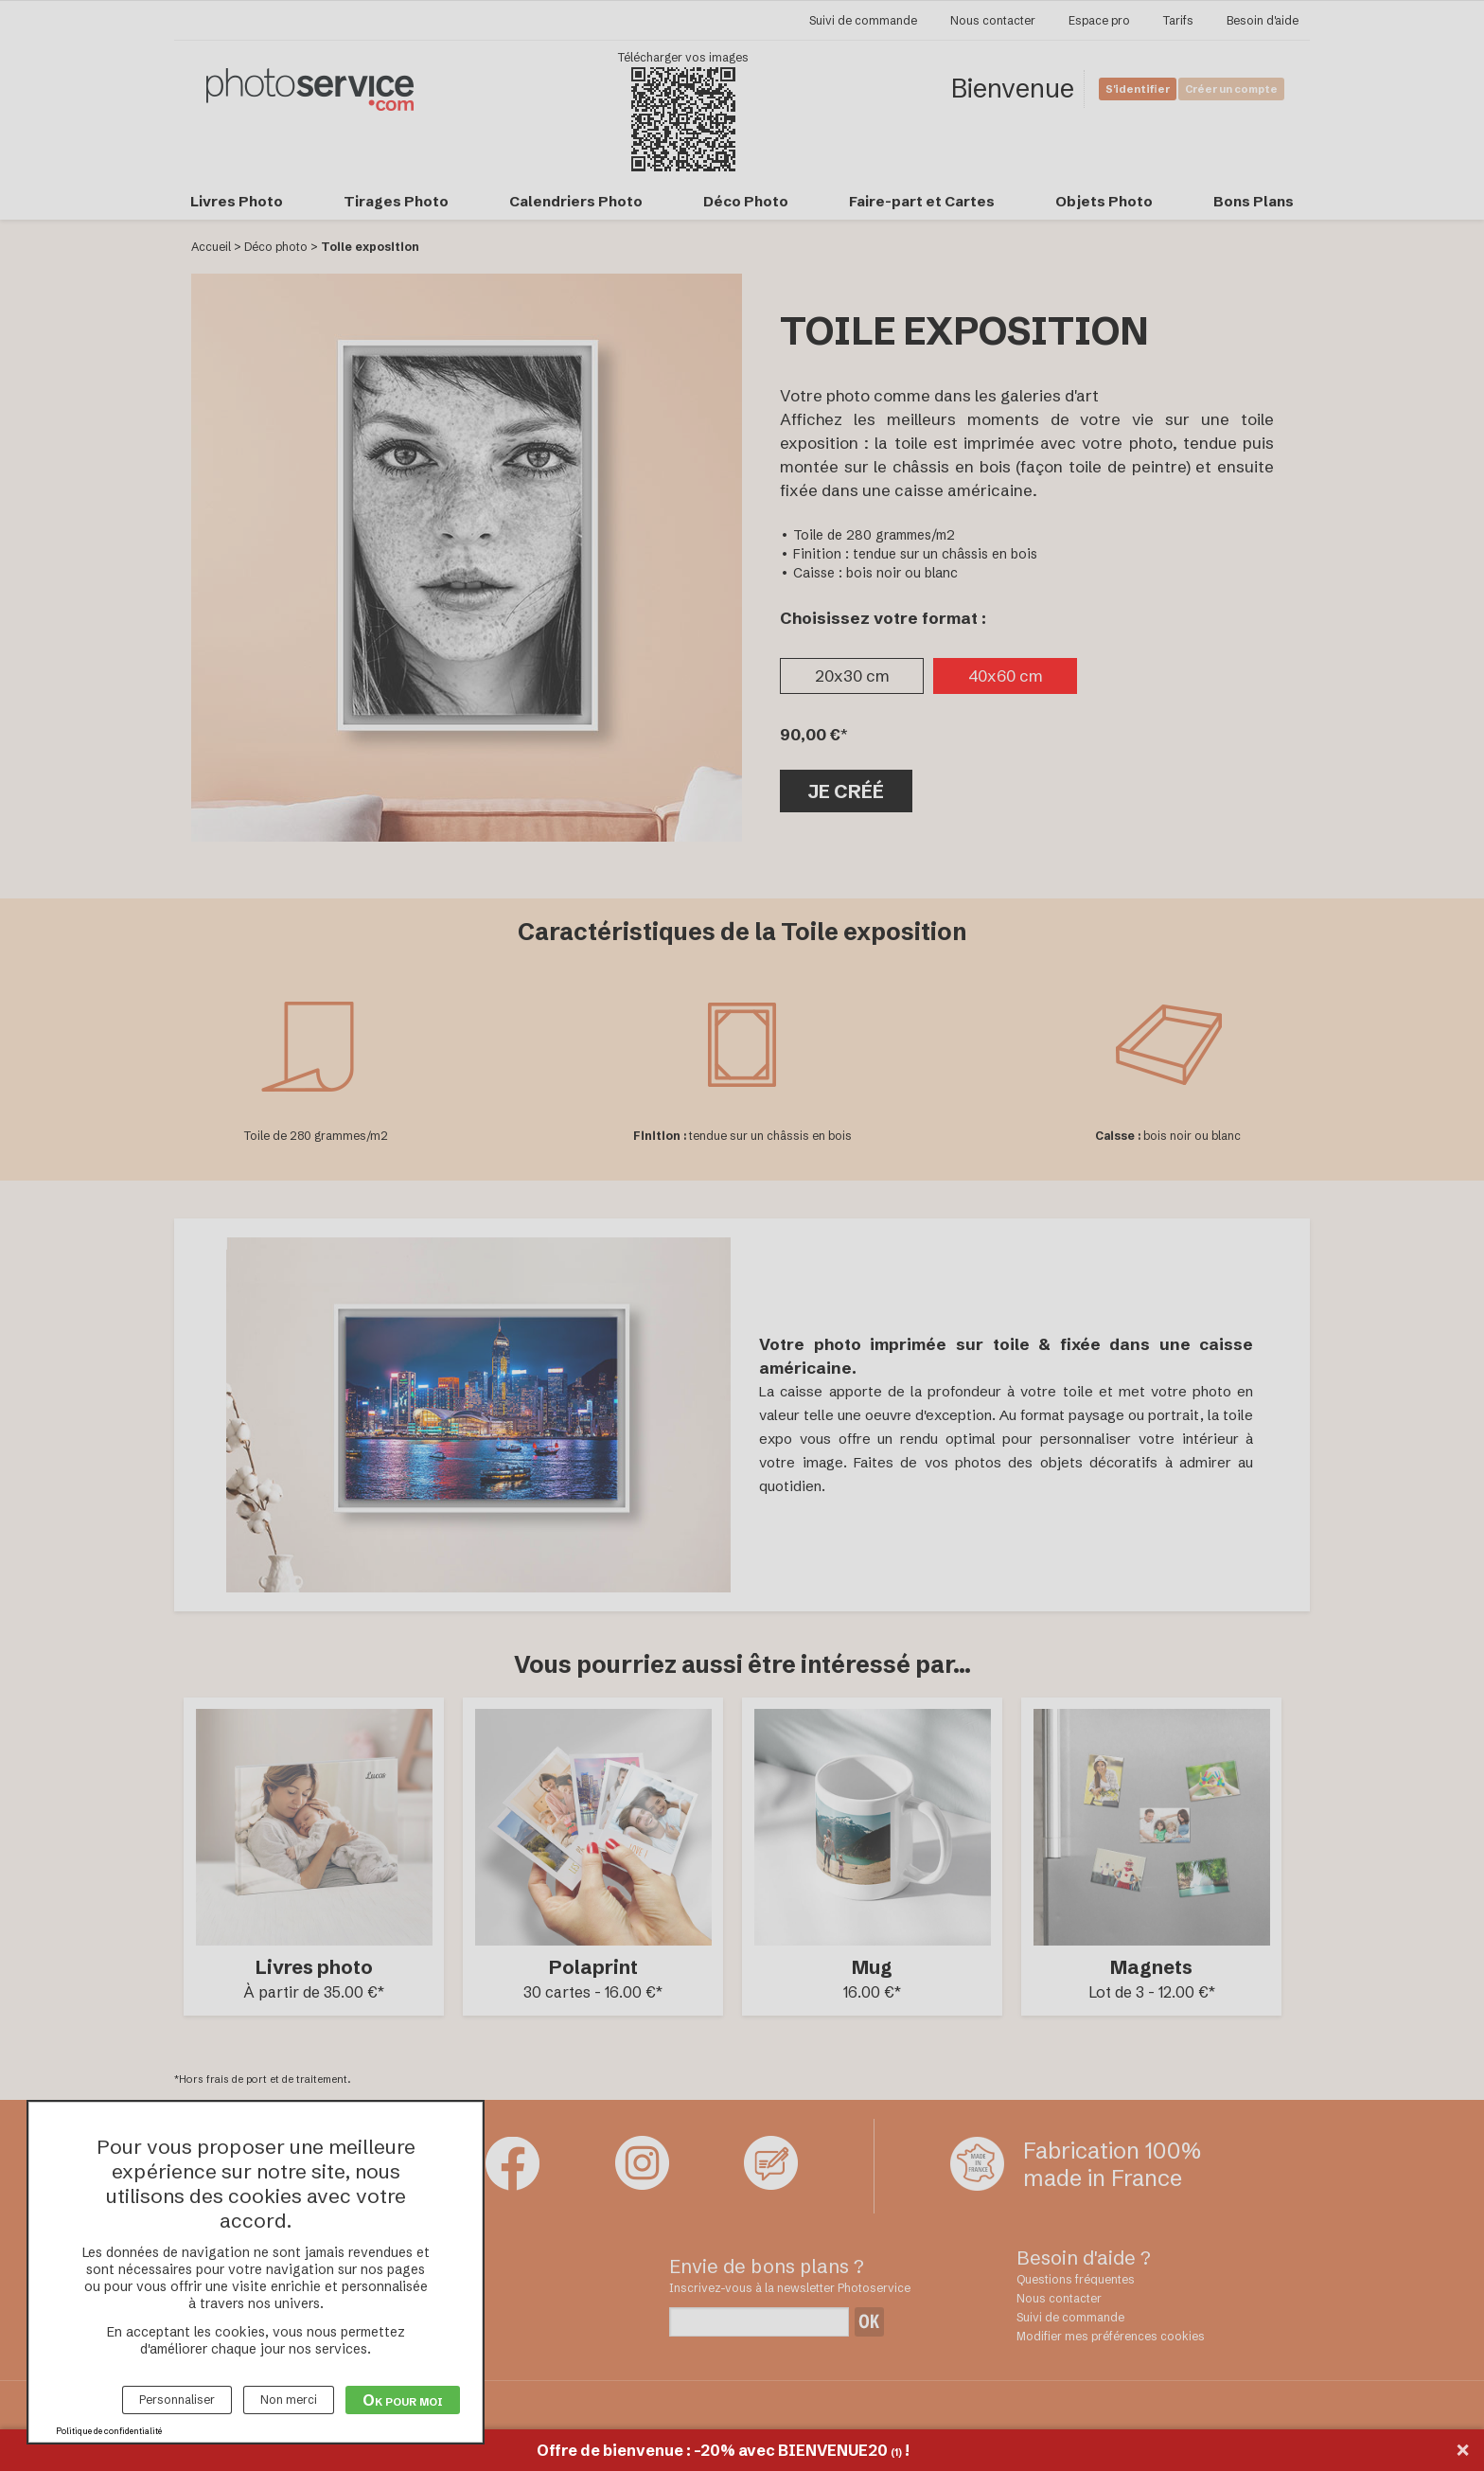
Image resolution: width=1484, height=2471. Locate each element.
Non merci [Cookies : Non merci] (288, 2399)
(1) (896, 2452)
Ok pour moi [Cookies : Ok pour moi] (402, 2400)
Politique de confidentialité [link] (109, 2431)
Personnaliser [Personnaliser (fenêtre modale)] (177, 2399)
